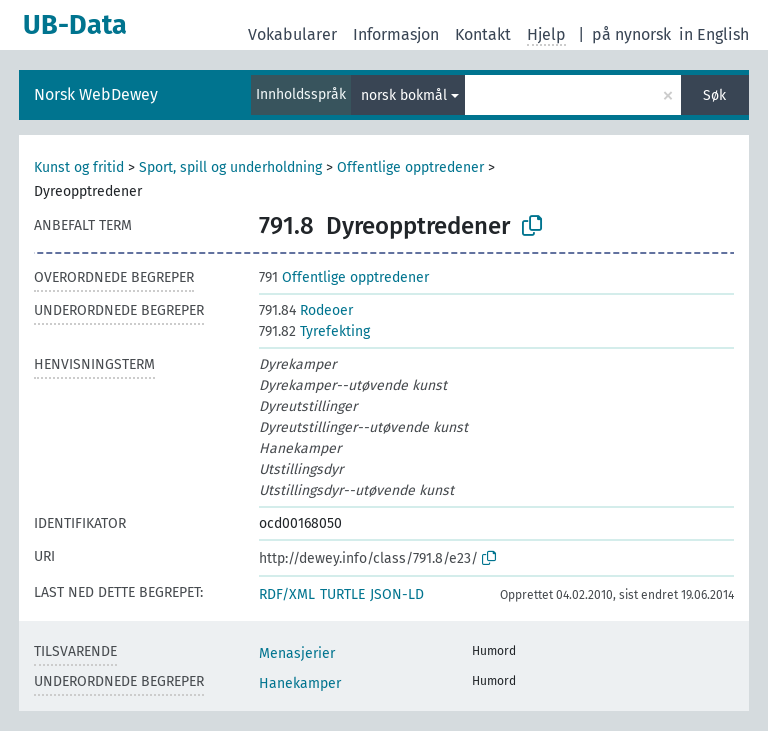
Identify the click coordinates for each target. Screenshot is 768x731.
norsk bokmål (404, 95)
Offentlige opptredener (410, 167)
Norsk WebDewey (96, 94)
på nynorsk (631, 34)
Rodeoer (306, 310)
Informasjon (396, 34)
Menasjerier (297, 653)
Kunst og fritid (79, 167)
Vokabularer (292, 34)
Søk (714, 95)
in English (714, 34)
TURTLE (342, 594)
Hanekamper (300, 683)
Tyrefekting (314, 331)
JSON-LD (397, 594)
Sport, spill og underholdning (230, 167)
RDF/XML (287, 594)
